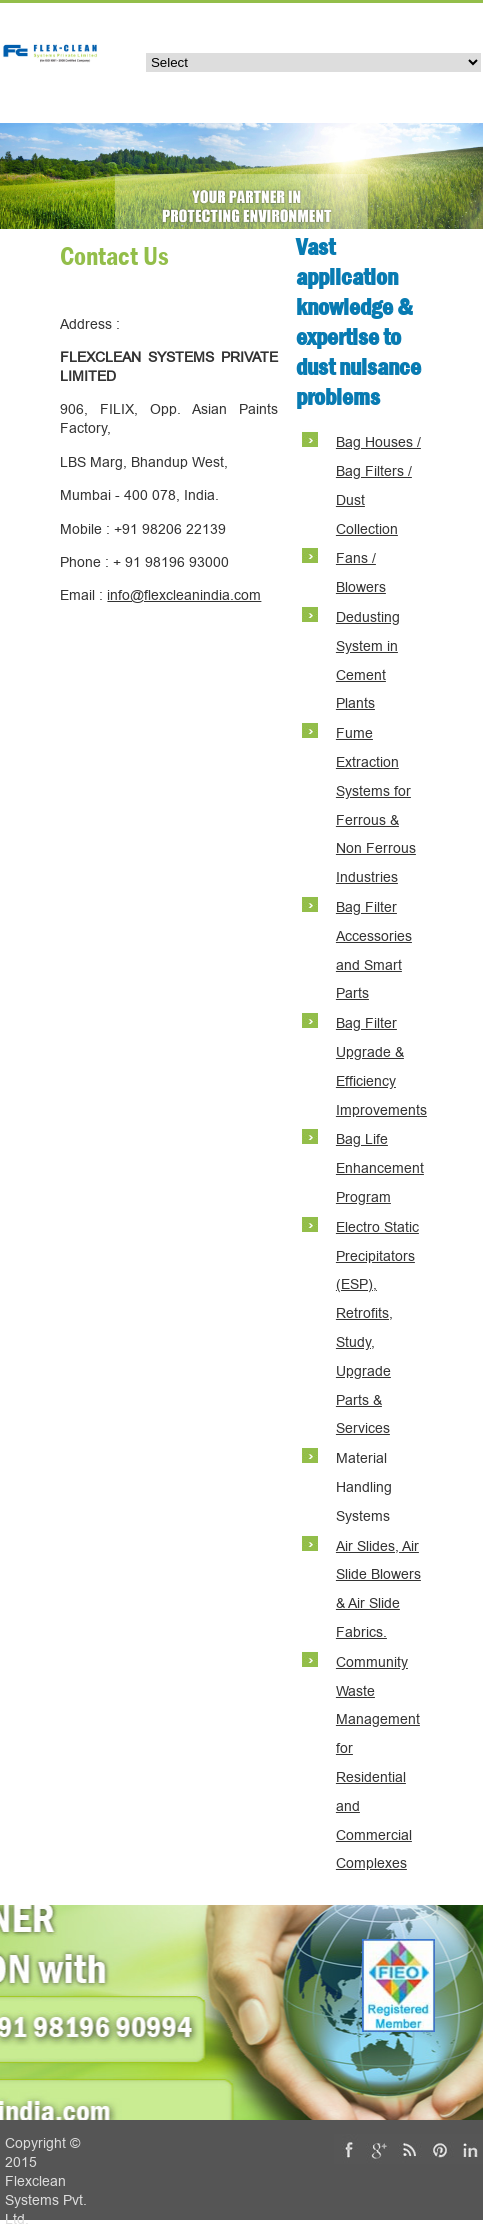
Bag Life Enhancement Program (380, 1168)
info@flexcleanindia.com (184, 595)
